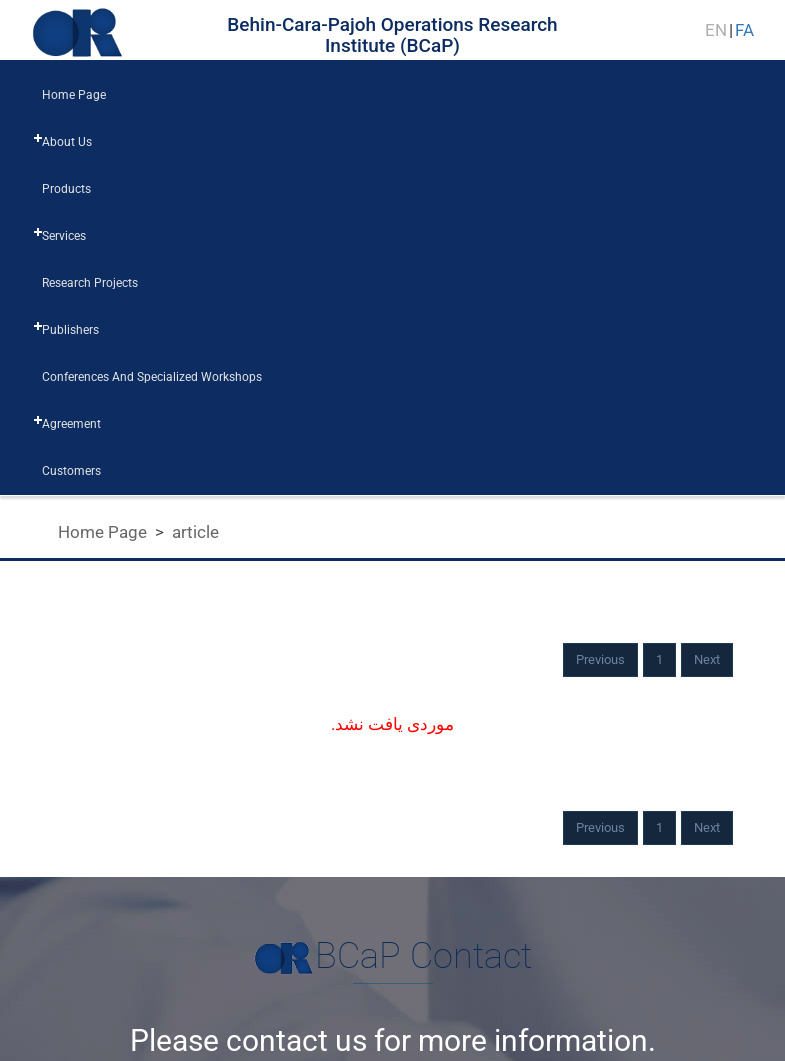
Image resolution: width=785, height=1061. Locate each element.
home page (74, 95)
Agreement (71, 424)
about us (67, 142)
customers (71, 471)
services (64, 236)
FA (744, 30)
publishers (70, 330)
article (195, 532)
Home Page (102, 532)
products (66, 189)
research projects (90, 283)
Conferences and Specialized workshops (152, 377)
